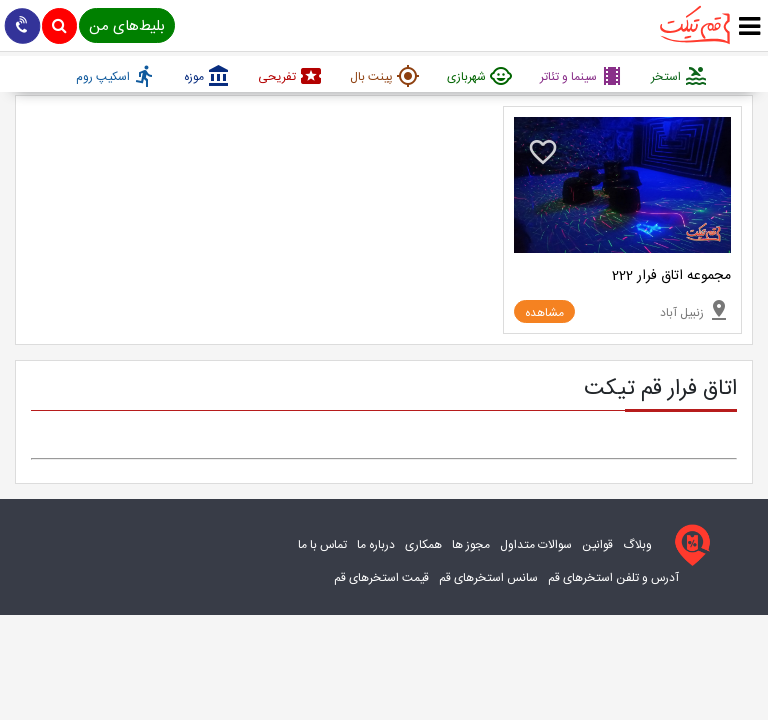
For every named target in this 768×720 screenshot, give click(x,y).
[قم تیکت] (688, 545)
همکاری (423, 545)
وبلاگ (637, 545)
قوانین (597, 545)
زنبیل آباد (695, 310)
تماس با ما (322, 545)
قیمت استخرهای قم (381, 578)
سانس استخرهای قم (488, 578)
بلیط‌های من (127, 26)
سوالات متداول (536, 545)
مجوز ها (471, 545)
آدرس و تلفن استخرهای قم (613, 578)
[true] (749, 27)
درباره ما (376, 545)
